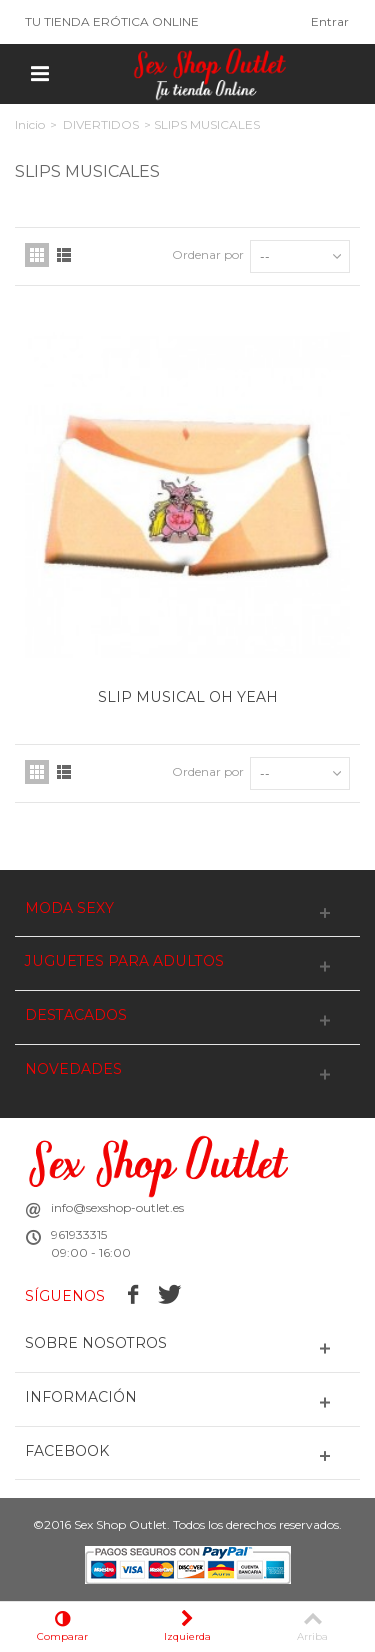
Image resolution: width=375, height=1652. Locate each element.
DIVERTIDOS (101, 124)
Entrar (330, 21)
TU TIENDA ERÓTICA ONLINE (112, 21)
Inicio (30, 124)
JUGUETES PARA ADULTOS (124, 961)
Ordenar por (208, 254)
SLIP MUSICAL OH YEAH (188, 697)
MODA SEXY (69, 908)
